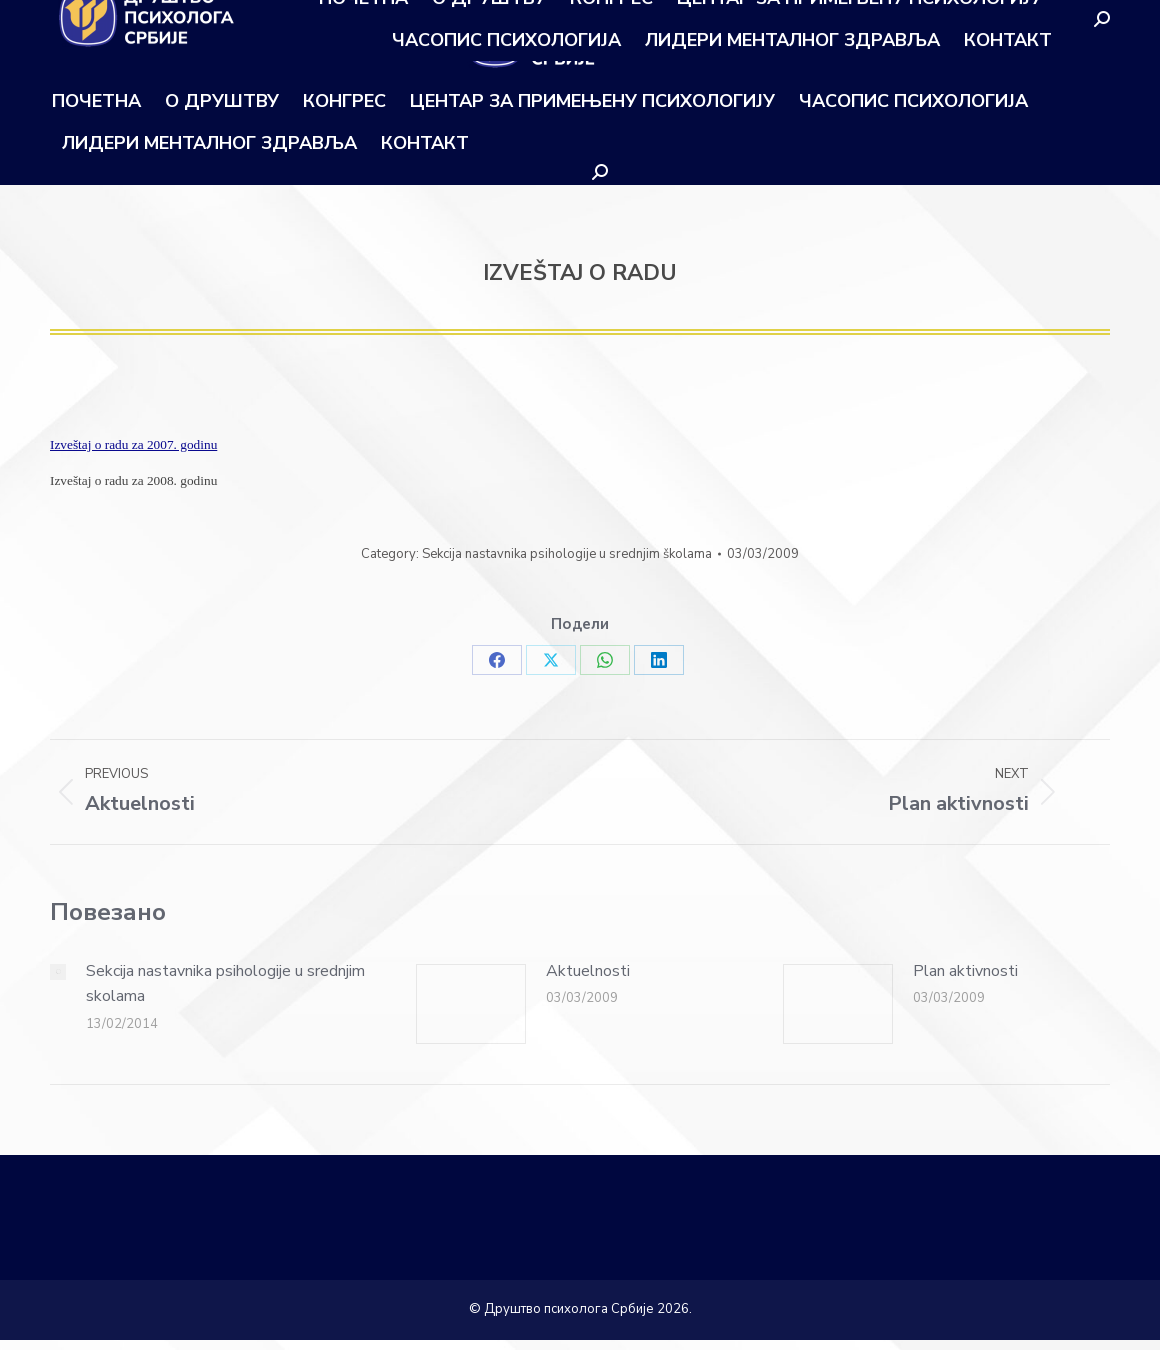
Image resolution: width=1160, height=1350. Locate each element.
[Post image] (58, 972)
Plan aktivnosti (965, 971)
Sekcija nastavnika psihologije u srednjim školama (567, 554)
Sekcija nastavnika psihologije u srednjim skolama (225, 984)
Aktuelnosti (588, 971)
